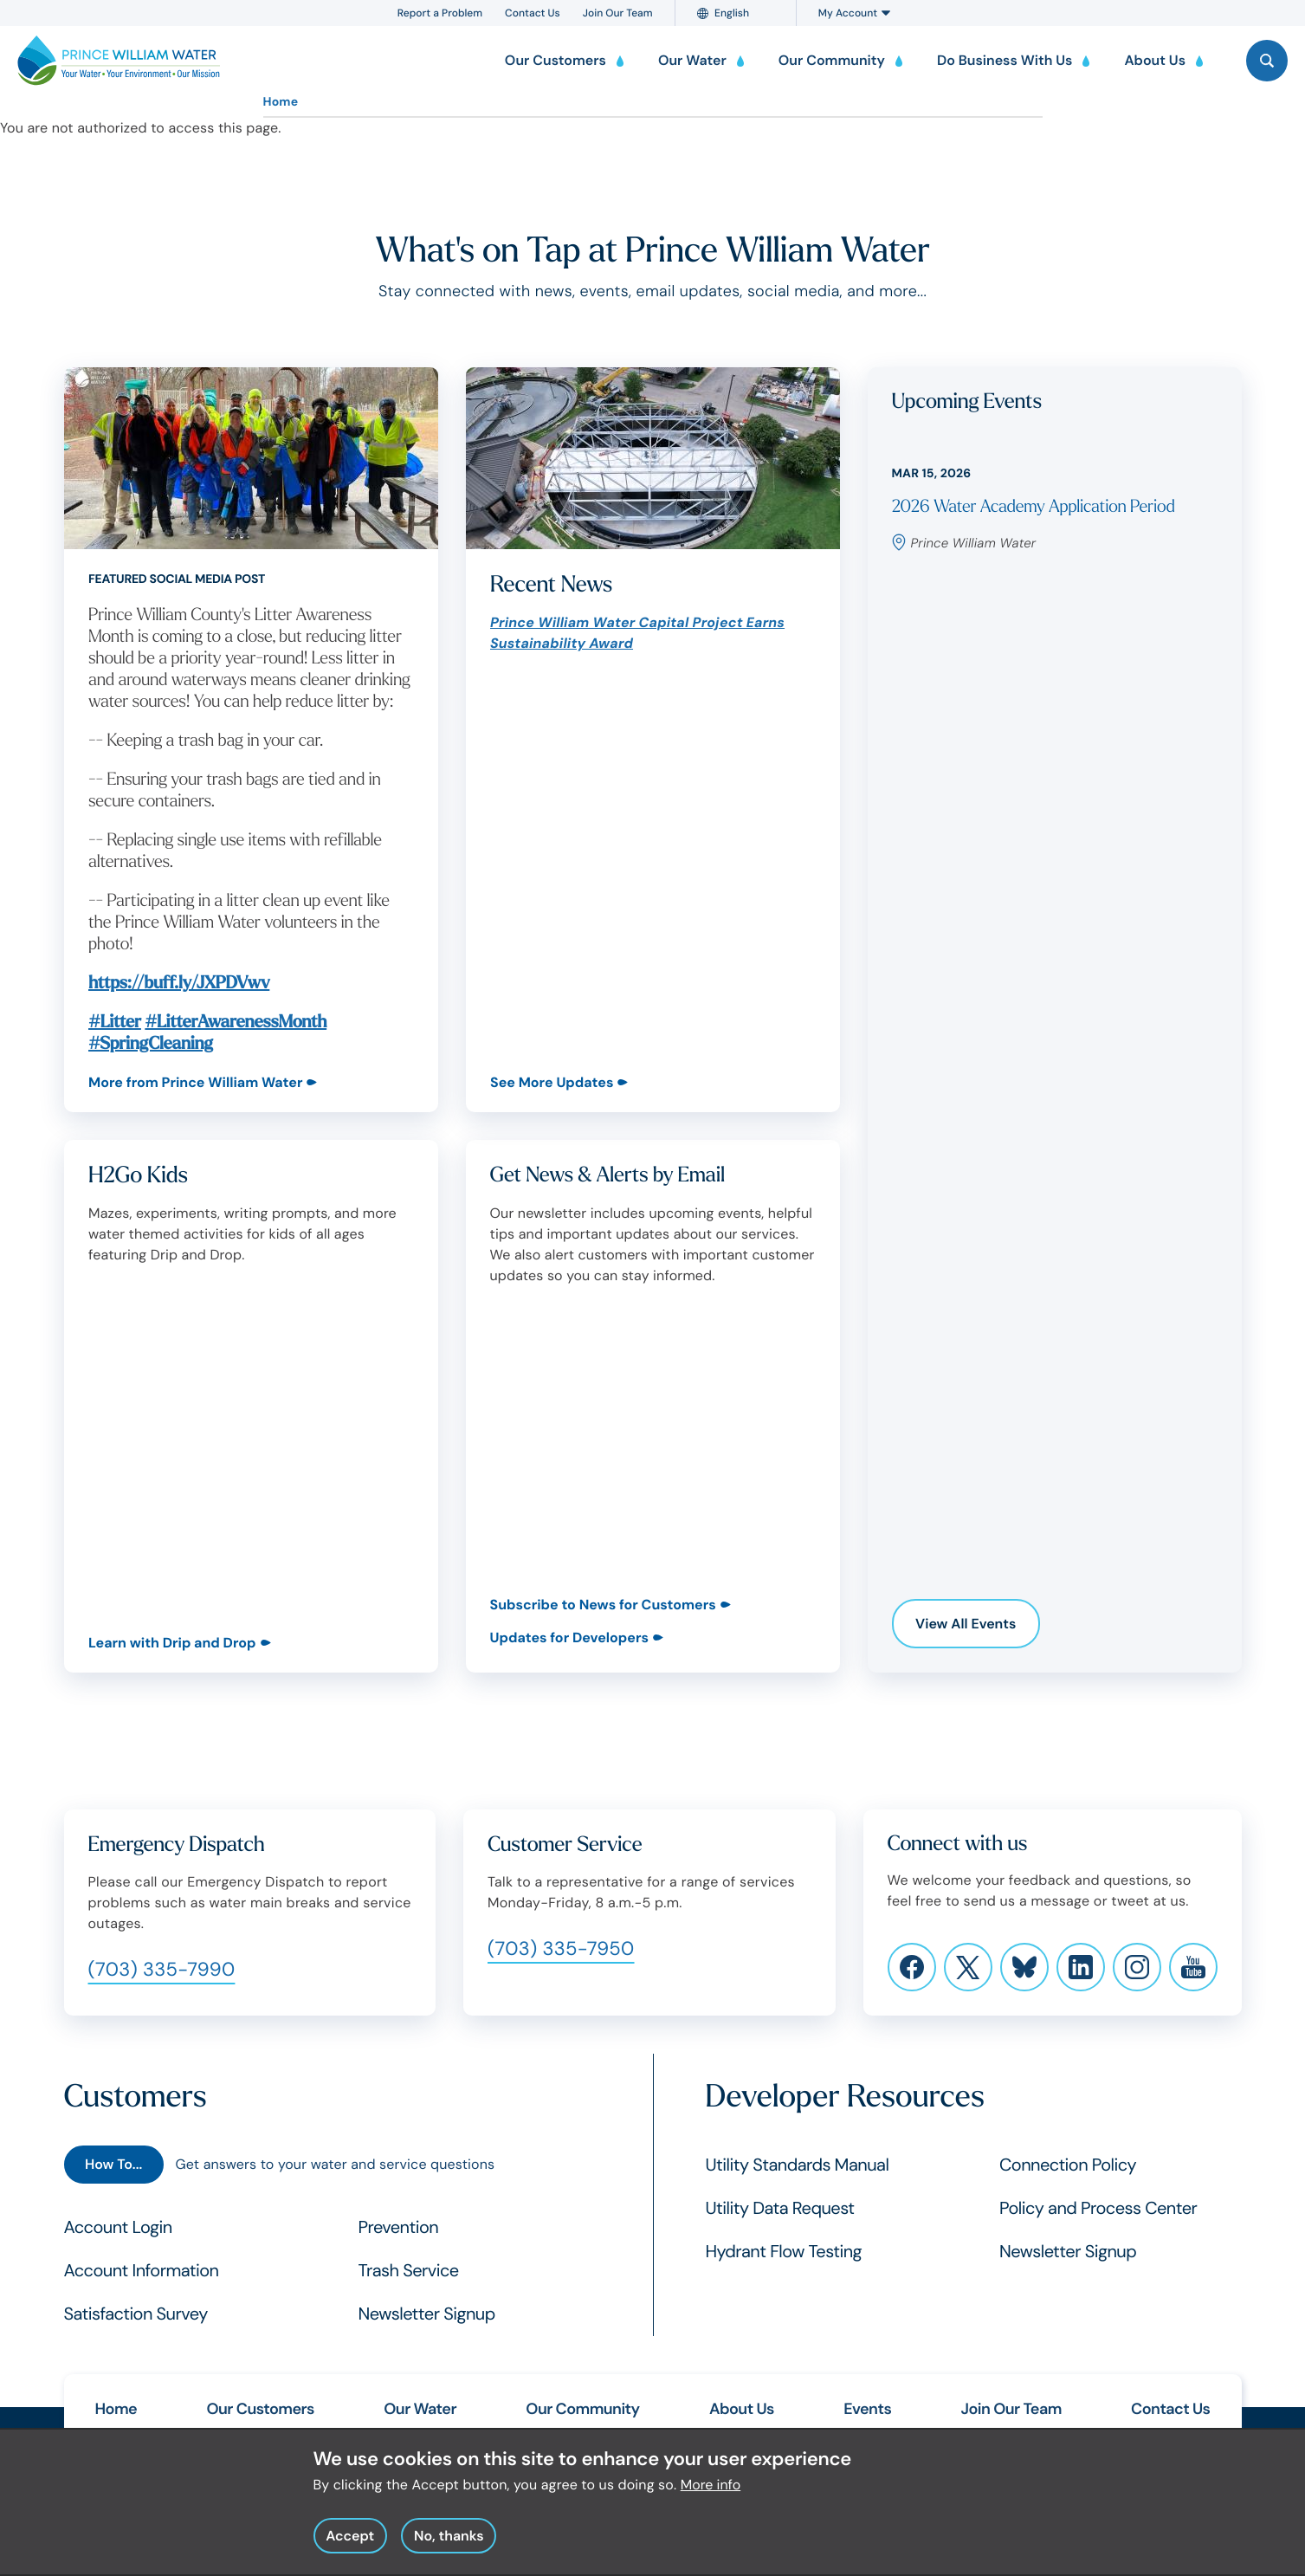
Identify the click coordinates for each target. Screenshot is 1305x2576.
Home (281, 102)
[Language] (743, 13)
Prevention (399, 2228)
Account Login (118, 2228)
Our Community (582, 2408)
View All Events (965, 1624)
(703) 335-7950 (561, 1948)
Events (867, 2408)
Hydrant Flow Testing (784, 2252)
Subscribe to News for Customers (603, 1604)
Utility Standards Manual (797, 2165)
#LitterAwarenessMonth (235, 1022)
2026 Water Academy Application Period (1033, 507)
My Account (854, 13)
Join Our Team (618, 13)
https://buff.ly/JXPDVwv (178, 983)
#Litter (114, 1022)
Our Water (420, 2408)
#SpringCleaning (150, 1044)
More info (711, 2493)
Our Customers (259, 2408)
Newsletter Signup (427, 2314)
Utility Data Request (780, 2208)
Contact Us (532, 13)
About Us (741, 2408)
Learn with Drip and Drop (172, 1642)
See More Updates (551, 1082)
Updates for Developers (569, 1637)
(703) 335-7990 (162, 1969)
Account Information (141, 2271)
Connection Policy (1067, 2165)
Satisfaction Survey (136, 2314)
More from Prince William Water (195, 1082)
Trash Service (409, 2271)
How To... (113, 2164)
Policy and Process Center (1098, 2208)
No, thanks (449, 2544)
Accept (350, 2544)
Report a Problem (439, 13)
